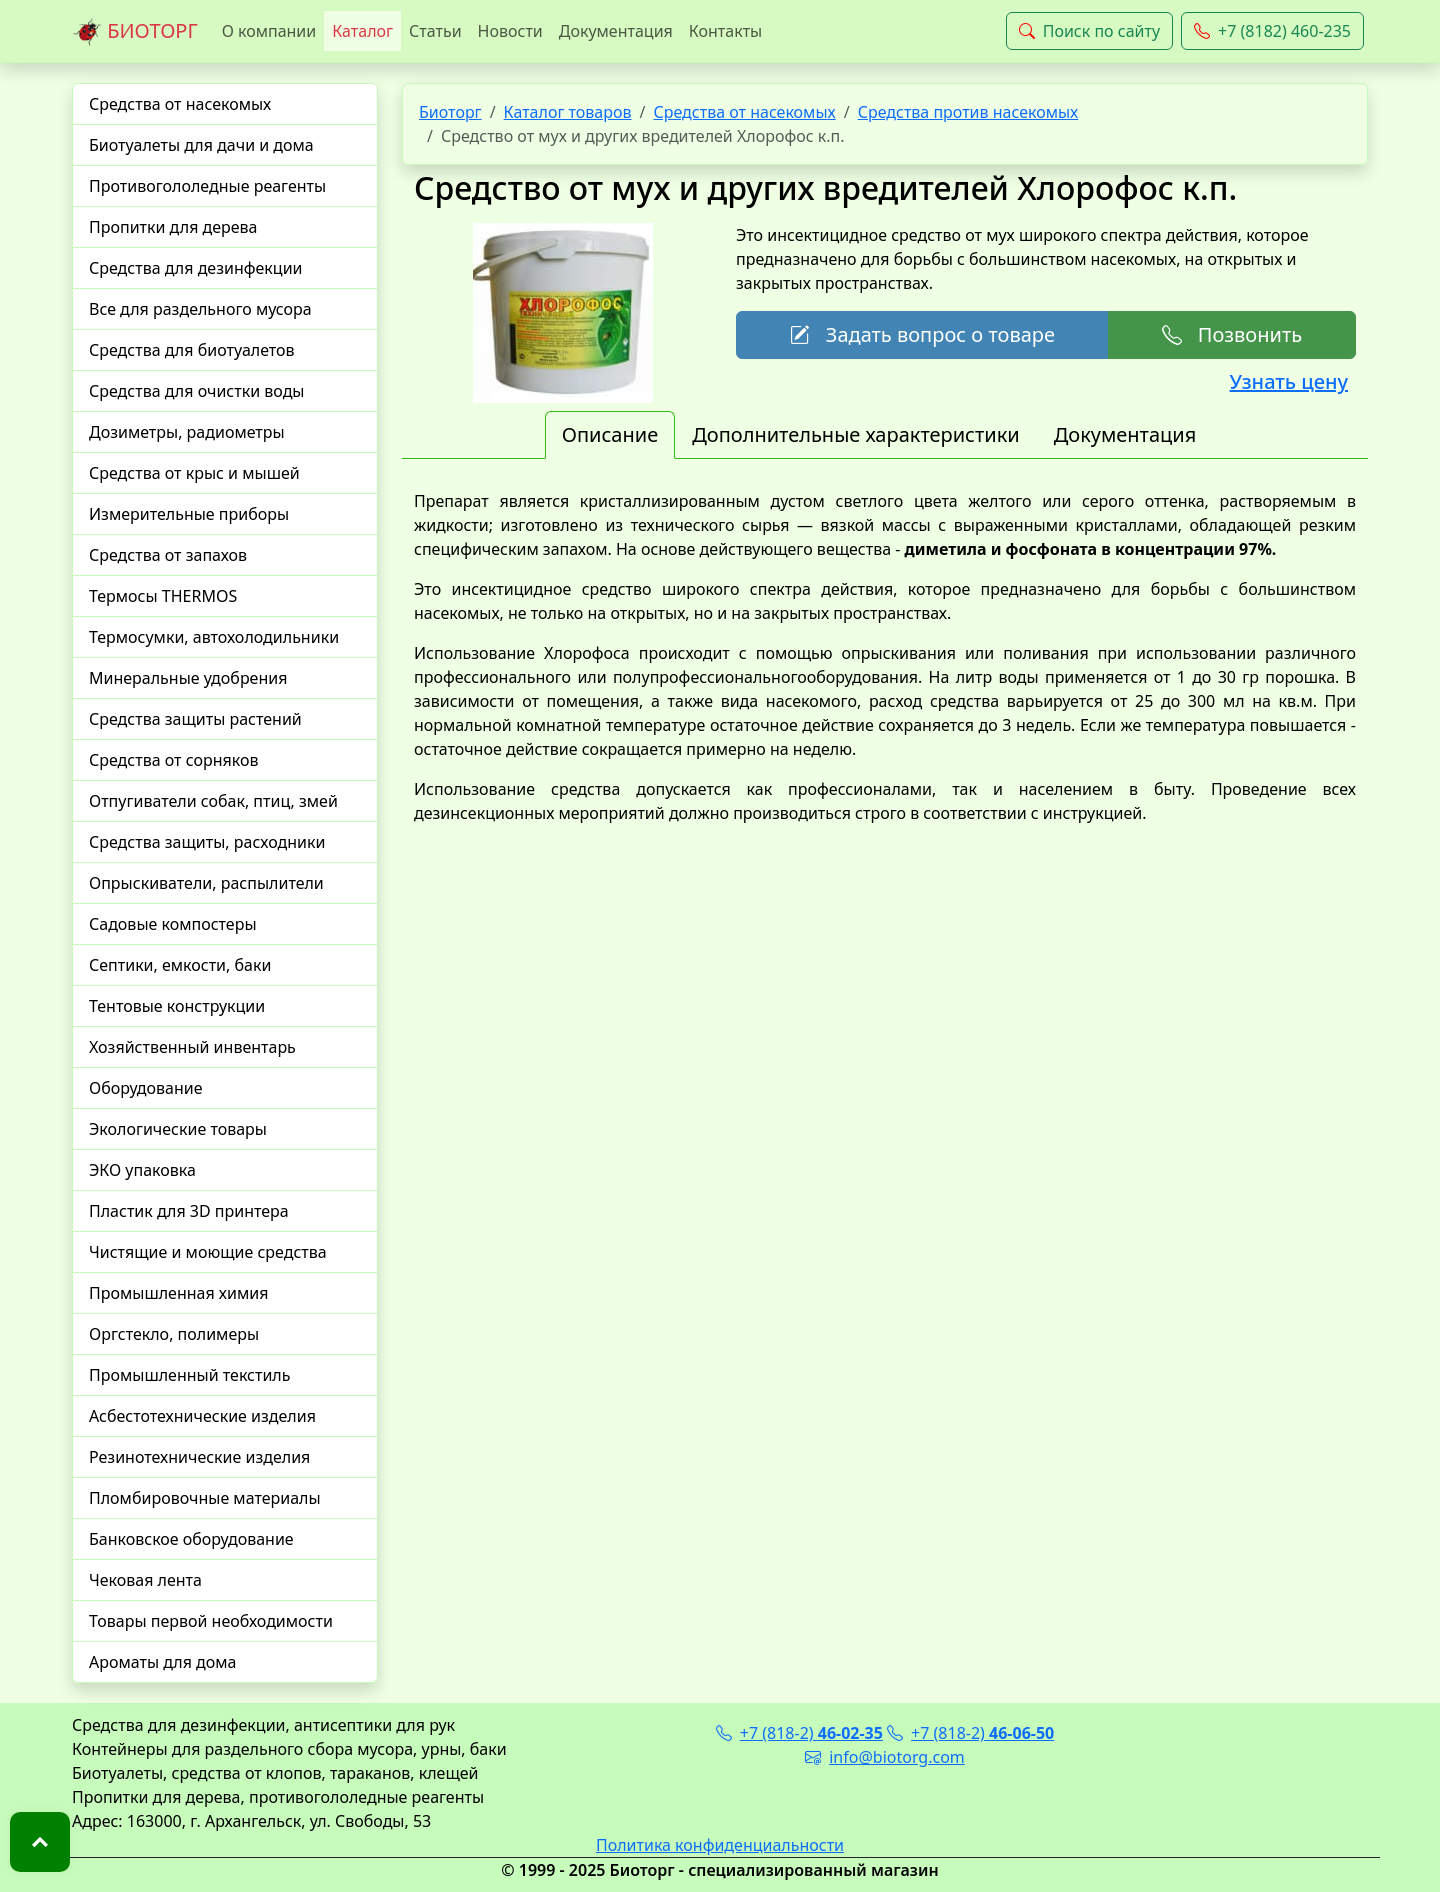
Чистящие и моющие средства (208, 1252)
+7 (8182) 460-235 (1272, 31)
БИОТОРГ (135, 32)
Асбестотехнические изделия (202, 1416)
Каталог (362, 31)
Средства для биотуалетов (192, 350)
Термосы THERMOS (163, 596)
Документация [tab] (1125, 434)
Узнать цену (1289, 381)
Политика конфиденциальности (720, 1845)
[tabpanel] (885, 657)
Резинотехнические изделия (199, 1457)
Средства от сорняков (173, 760)
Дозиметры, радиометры (187, 432)
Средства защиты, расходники (207, 842)
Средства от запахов (168, 555)
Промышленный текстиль (189, 1375)
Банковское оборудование (191, 1539)
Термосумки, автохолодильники (214, 637)
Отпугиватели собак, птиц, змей (213, 801)
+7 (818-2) (799, 1733)
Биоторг (450, 112)
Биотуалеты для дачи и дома (201, 145)
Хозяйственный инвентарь (192, 1047)
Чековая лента (145, 1580)
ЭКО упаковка (142, 1170)
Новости (510, 31)
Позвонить (1232, 334)
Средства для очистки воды (197, 391)
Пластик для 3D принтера (189, 1211)
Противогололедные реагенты (207, 186)
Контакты (725, 31)
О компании (269, 31)
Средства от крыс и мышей (194, 473)
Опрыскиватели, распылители (206, 883)
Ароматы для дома (163, 1662)
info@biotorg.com (885, 1757)
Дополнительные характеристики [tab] (856, 434)
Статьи (435, 31)
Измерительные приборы (189, 514)
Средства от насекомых (180, 104)
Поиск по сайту (1089, 31)
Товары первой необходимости (211, 1621)
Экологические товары (178, 1129)
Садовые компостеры (173, 924)
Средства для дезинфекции (196, 268)
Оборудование (146, 1088)
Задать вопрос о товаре (922, 334)
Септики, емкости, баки (180, 965)
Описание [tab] (610, 434)
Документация (616, 31)
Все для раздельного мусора (200, 309)
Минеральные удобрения (188, 678)
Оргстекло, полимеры (174, 1334)
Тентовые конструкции (177, 1006)
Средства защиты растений (195, 719)
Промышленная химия (178, 1293)
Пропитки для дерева (173, 227)
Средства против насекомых (968, 112)
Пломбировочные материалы (205, 1498)
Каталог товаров (568, 112)
